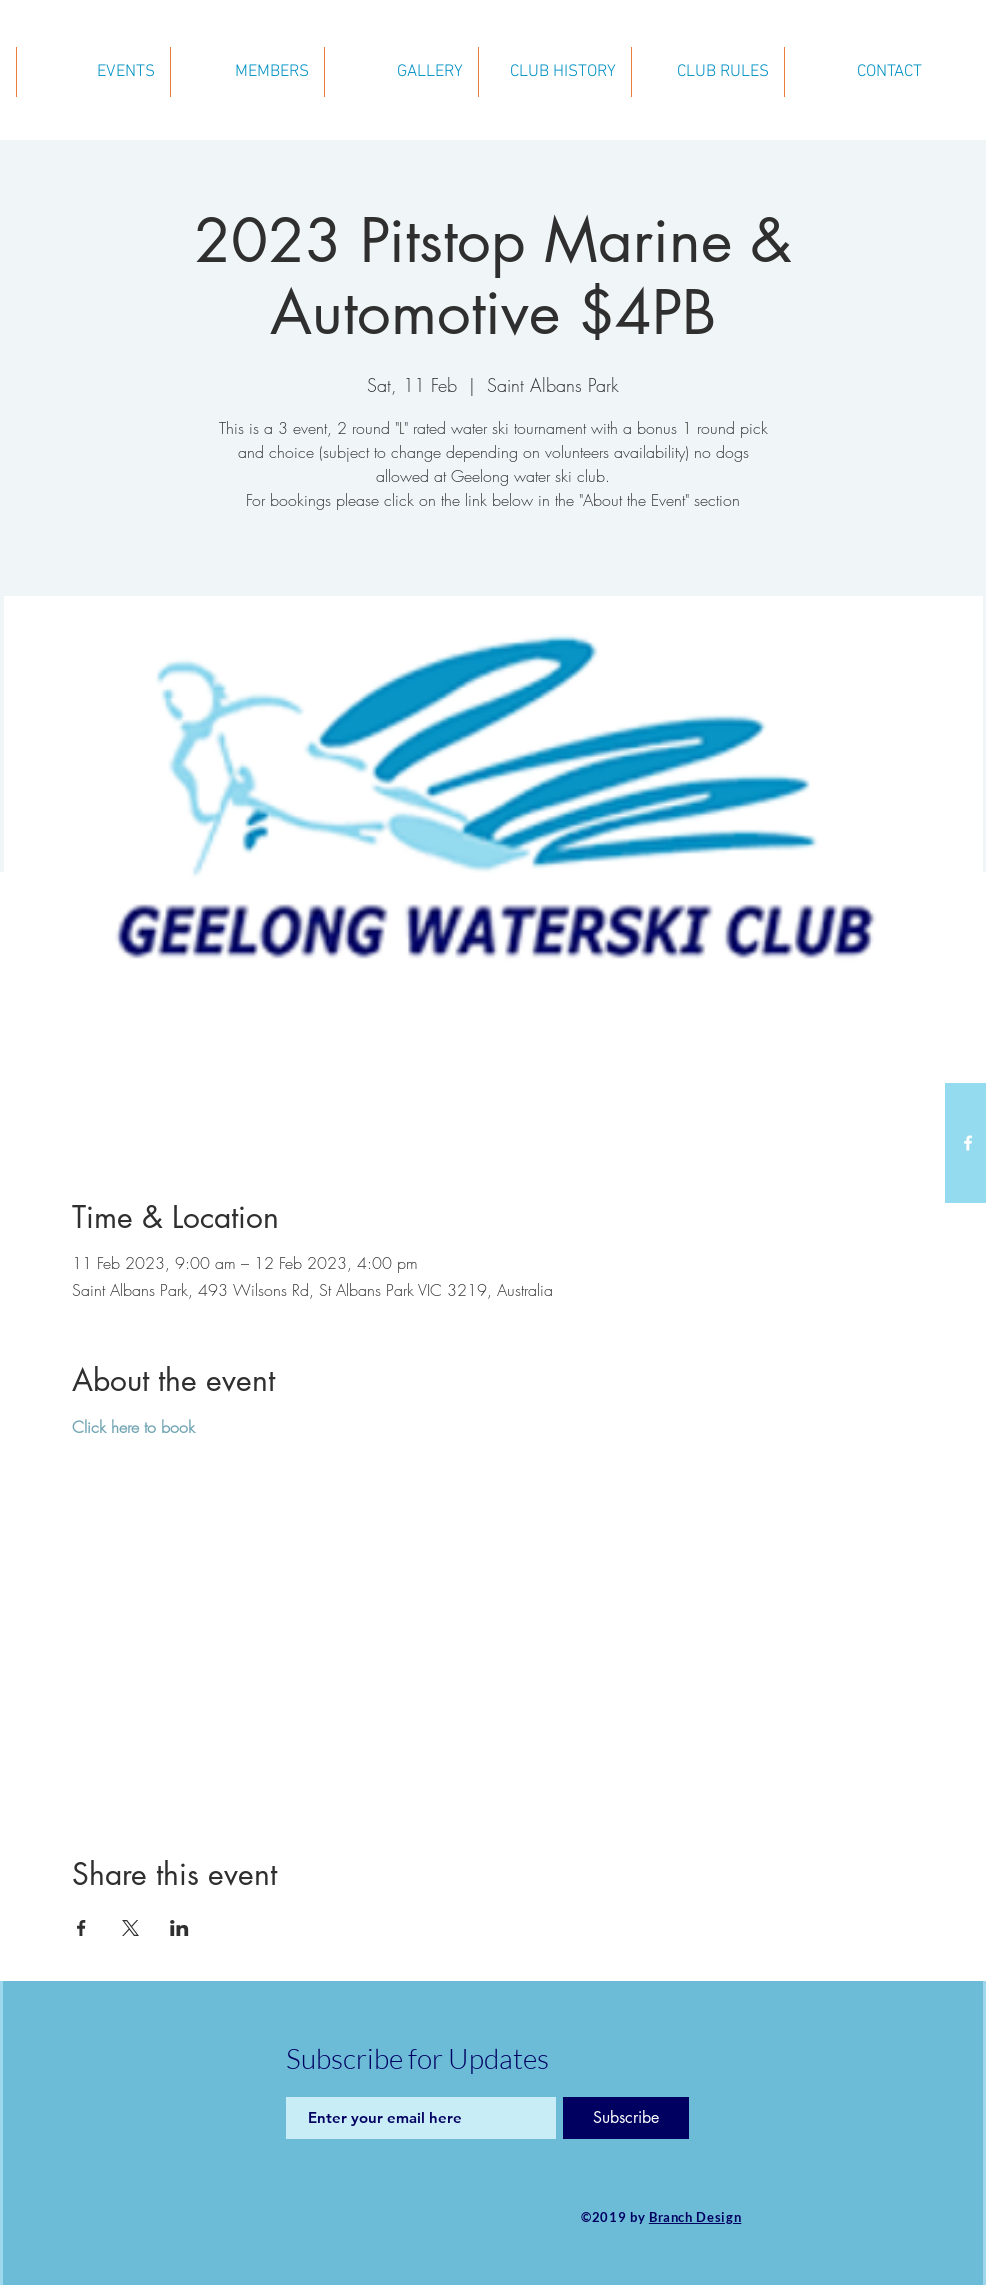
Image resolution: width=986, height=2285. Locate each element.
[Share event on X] (130, 1928)
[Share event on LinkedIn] (179, 1928)
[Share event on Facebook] (81, 1928)
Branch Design (695, 2217)
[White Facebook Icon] (968, 1143)
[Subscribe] (626, 2118)
